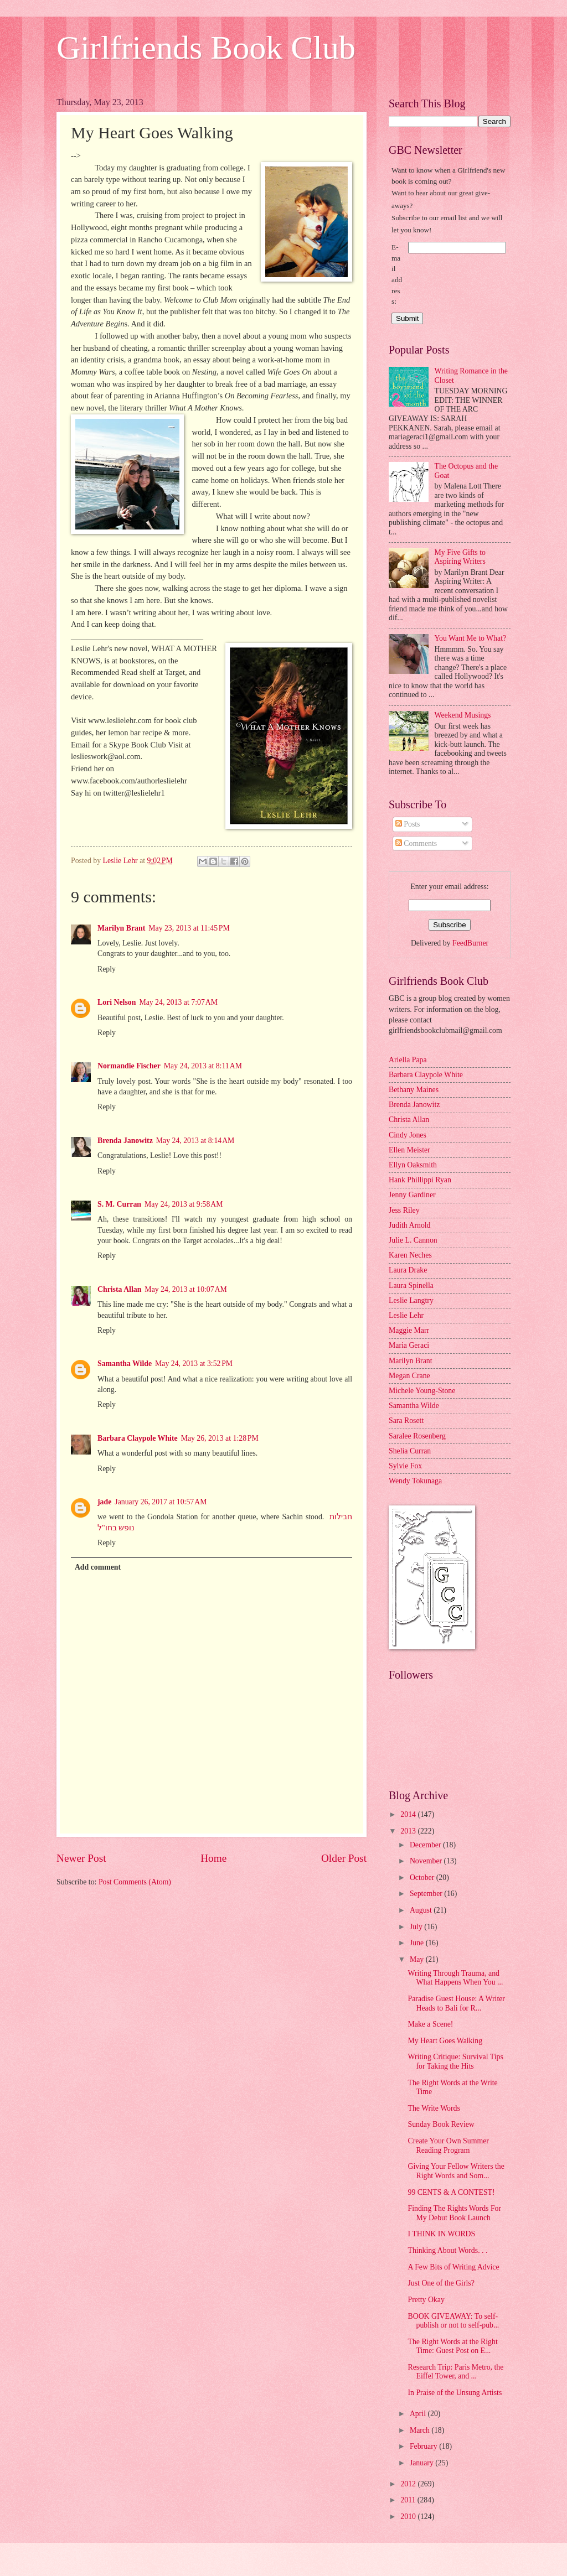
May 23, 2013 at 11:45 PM (188, 928)
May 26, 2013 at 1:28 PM (220, 1438)
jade (104, 1502)
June (418, 1943)
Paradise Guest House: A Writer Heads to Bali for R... (456, 2003)
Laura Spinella (411, 1285)
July (417, 1927)
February (424, 2446)
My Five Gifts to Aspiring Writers (460, 557)
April (419, 2413)
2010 (408, 2516)
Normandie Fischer (129, 1066)
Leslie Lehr (406, 1315)
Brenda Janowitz (125, 1140)
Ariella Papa (408, 1060)
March (420, 2430)
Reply (106, 969)
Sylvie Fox (405, 1466)
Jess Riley (404, 1210)
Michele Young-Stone (422, 1390)
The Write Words (434, 2108)
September (427, 1893)
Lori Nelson (116, 1002)
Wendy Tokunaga (415, 1481)
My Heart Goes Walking (445, 2041)
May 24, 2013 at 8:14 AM (195, 1140)
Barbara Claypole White (137, 1438)
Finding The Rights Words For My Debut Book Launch (454, 2213)
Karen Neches (410, 1255)
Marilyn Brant (121, 928)
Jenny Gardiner (412, 1195)
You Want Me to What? (471, 638)
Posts (407, 824)
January (422, 2463)
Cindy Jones (407, 1135)
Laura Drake (408, 1270)
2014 (408, 1814)
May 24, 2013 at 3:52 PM (194, 1363)
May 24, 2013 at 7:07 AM (178, 1002)
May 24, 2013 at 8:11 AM (203, 1066)
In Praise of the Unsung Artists (455, 2392)
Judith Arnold (410, 1225)
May (418, 1959)
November (427, 1861)
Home (213, 1858)
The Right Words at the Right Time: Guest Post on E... (452, 2346)
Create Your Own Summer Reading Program (448, 2145)
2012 (408, 2484)
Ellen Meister (409, 1150)
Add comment (98, 1567)
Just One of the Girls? (441, 2283)
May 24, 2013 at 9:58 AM (184, 1204)
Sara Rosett (406, 1420)
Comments (416, 843)
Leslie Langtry (411, 1300)
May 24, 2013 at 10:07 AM (186, 1289)
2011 (408, 2500)
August (422, 1910)
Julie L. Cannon (413, 1240)
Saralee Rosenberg (417, 1436)
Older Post (344, 1858)
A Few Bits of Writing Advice (453, 2267)
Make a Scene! (430, 2024)
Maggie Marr (409, 1330)
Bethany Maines (414, 1090)
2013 (408, 1831)
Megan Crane (409, 1376)
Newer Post (81, 1858)
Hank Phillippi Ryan (420, 1180)
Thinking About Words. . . (447, 2250)
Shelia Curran (410, 1451)
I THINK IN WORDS (441, 2234)
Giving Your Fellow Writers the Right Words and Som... (456, 2171)
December (426, 1845)
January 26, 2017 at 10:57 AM (161, 1502)
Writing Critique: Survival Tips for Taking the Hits (455, 2061)
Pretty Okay (426, 2299)
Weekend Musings (463, 715)
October (423, 1877)
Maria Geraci (409, 1345)
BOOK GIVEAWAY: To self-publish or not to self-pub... (453, 2321)
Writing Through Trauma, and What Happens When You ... (455, 1978)
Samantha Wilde (124, 1363)
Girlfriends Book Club (205, 47)
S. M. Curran (119, 1204)
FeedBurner (470, 943)
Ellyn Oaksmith (413, 1165)
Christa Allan (119, 1289)
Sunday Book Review (441, 2124)
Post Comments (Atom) (135, 1882)
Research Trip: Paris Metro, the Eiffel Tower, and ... (455, 2372)
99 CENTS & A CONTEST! (451, 2192)
